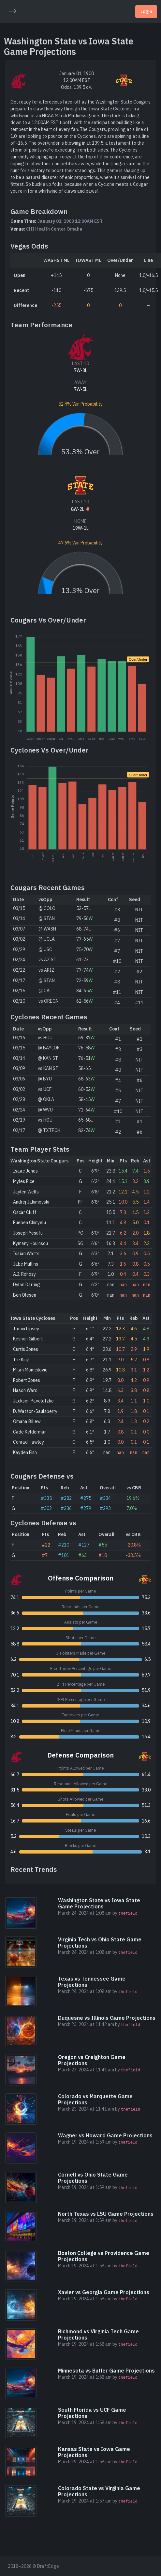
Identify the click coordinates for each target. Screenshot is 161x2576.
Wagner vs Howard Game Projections (105, 2135)
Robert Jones (26, 1380)
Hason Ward (25, 1390)
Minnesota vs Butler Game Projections (106, 2370)
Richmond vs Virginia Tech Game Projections (98, 2334)
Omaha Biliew (27, 1421)
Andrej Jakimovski (31, 1202)
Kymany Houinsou (30, 1243)
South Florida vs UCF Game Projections (92, 2412)
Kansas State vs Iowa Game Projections (94, 2452)
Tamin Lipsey (26, 1329)
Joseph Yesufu (28, 1233)
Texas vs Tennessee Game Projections (91, 1981)
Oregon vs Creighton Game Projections (91, 2060)
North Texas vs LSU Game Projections (106, 2214)
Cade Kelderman (30, 1432)
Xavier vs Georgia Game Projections (103, 2292)
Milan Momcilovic (30, 1370)
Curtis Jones (25, 1349)
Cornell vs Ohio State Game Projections (93, 2177)
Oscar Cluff (25, 1212)
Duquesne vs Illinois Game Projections (106, 2018)
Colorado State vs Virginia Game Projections (99, 2491)
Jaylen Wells (26, 1192)
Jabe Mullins (25, 1264)
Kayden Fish (25, 1452)
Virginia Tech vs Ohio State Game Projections (99, 1942)
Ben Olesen (24, 1295)
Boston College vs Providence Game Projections (103, 2256)
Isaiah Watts (26, 1253)
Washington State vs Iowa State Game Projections (99, 1903)
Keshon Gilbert (28, 1339)
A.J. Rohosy (24, 1274)
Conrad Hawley (28, 1442)
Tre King (21, 1360)
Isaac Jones (25, 1171)
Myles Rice (24, 1181)
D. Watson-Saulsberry (35, 1411)
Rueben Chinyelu (29, 1222)
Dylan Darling (26, 1285)
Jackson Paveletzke (33, 1401)
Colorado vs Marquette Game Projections (95, 2099)
